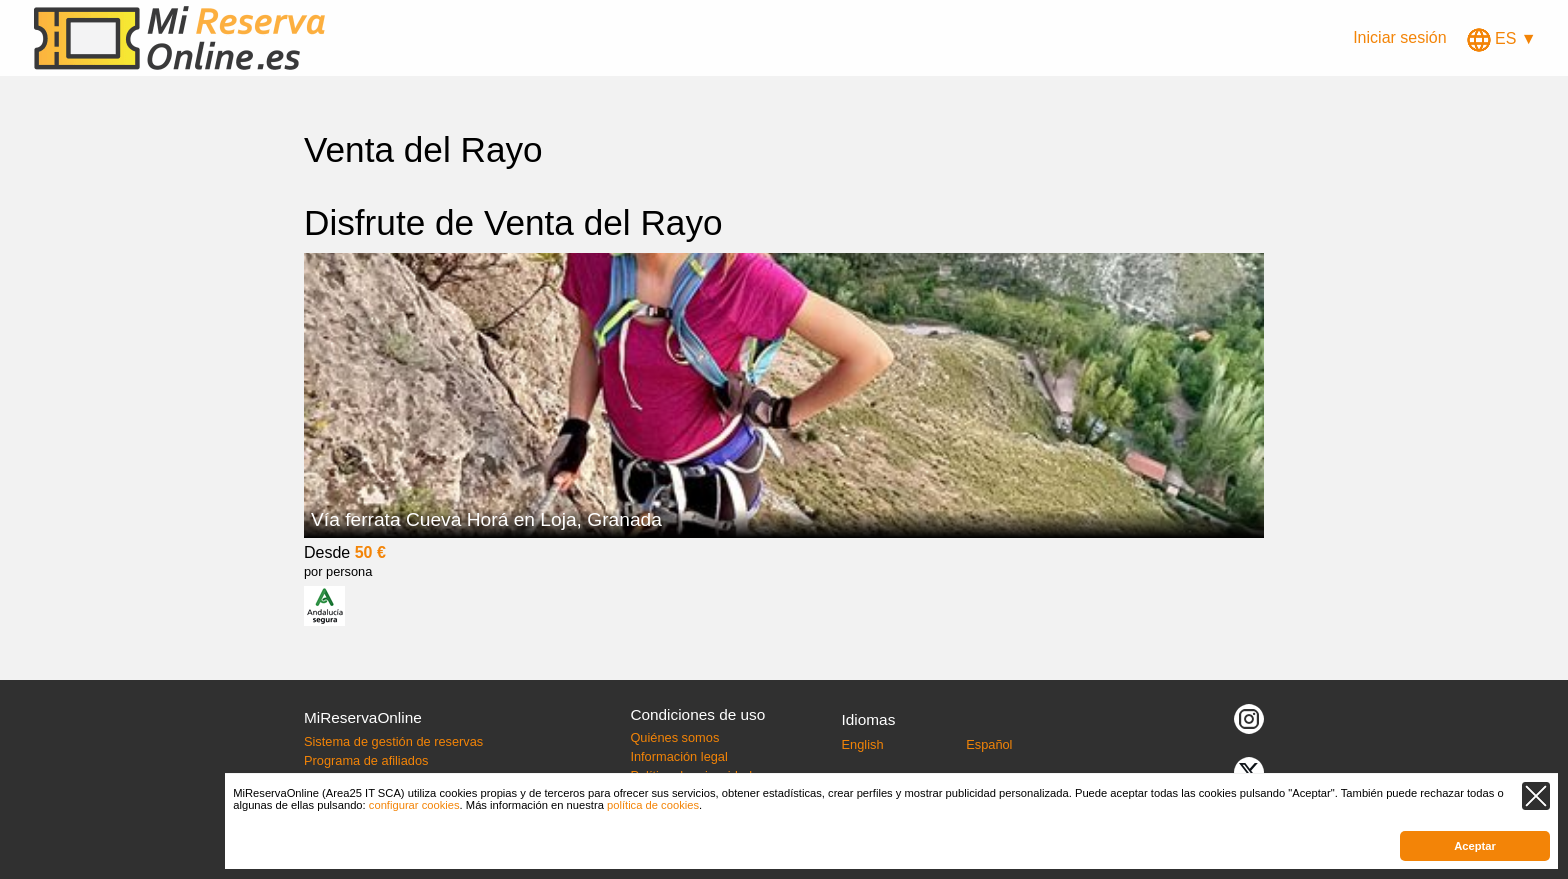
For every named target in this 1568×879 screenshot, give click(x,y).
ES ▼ (1502, 38)
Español (989, 744)
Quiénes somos (674, 737)
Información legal (678, 756)
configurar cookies (414, 805)
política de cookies (653, 805)
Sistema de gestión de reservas (393, 741)
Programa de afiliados (366, 760)
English (863, 744)
